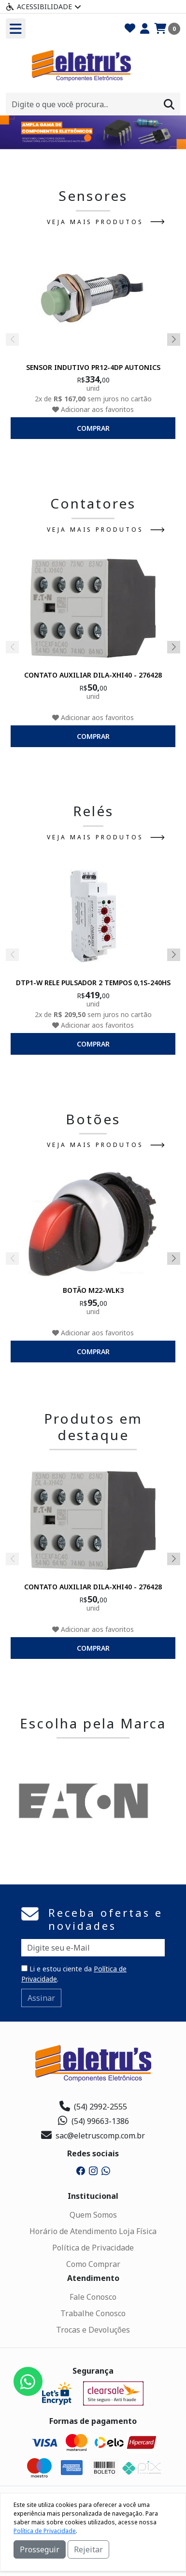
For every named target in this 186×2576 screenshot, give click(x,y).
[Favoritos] (130, 29)
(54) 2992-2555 (93, 2106)
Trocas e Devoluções (93, 2329)
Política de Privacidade (93, 2247)
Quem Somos (93, 2214)
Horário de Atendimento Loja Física (93, 2231)
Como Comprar (93, 2264)
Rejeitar (88, 2549)
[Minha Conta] (144, 29)
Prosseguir (39, 2549)
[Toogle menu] (16, 28)
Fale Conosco (93, 2297)
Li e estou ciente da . (74, 1973)
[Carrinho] (167, 29)
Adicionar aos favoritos (93, 409)
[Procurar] (169, 104)
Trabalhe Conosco (93, 2313)
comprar (93, 428)
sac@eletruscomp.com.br (93, 2135)
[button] (87, 138)
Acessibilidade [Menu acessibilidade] (43, 6)
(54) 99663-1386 (93, 2121)
